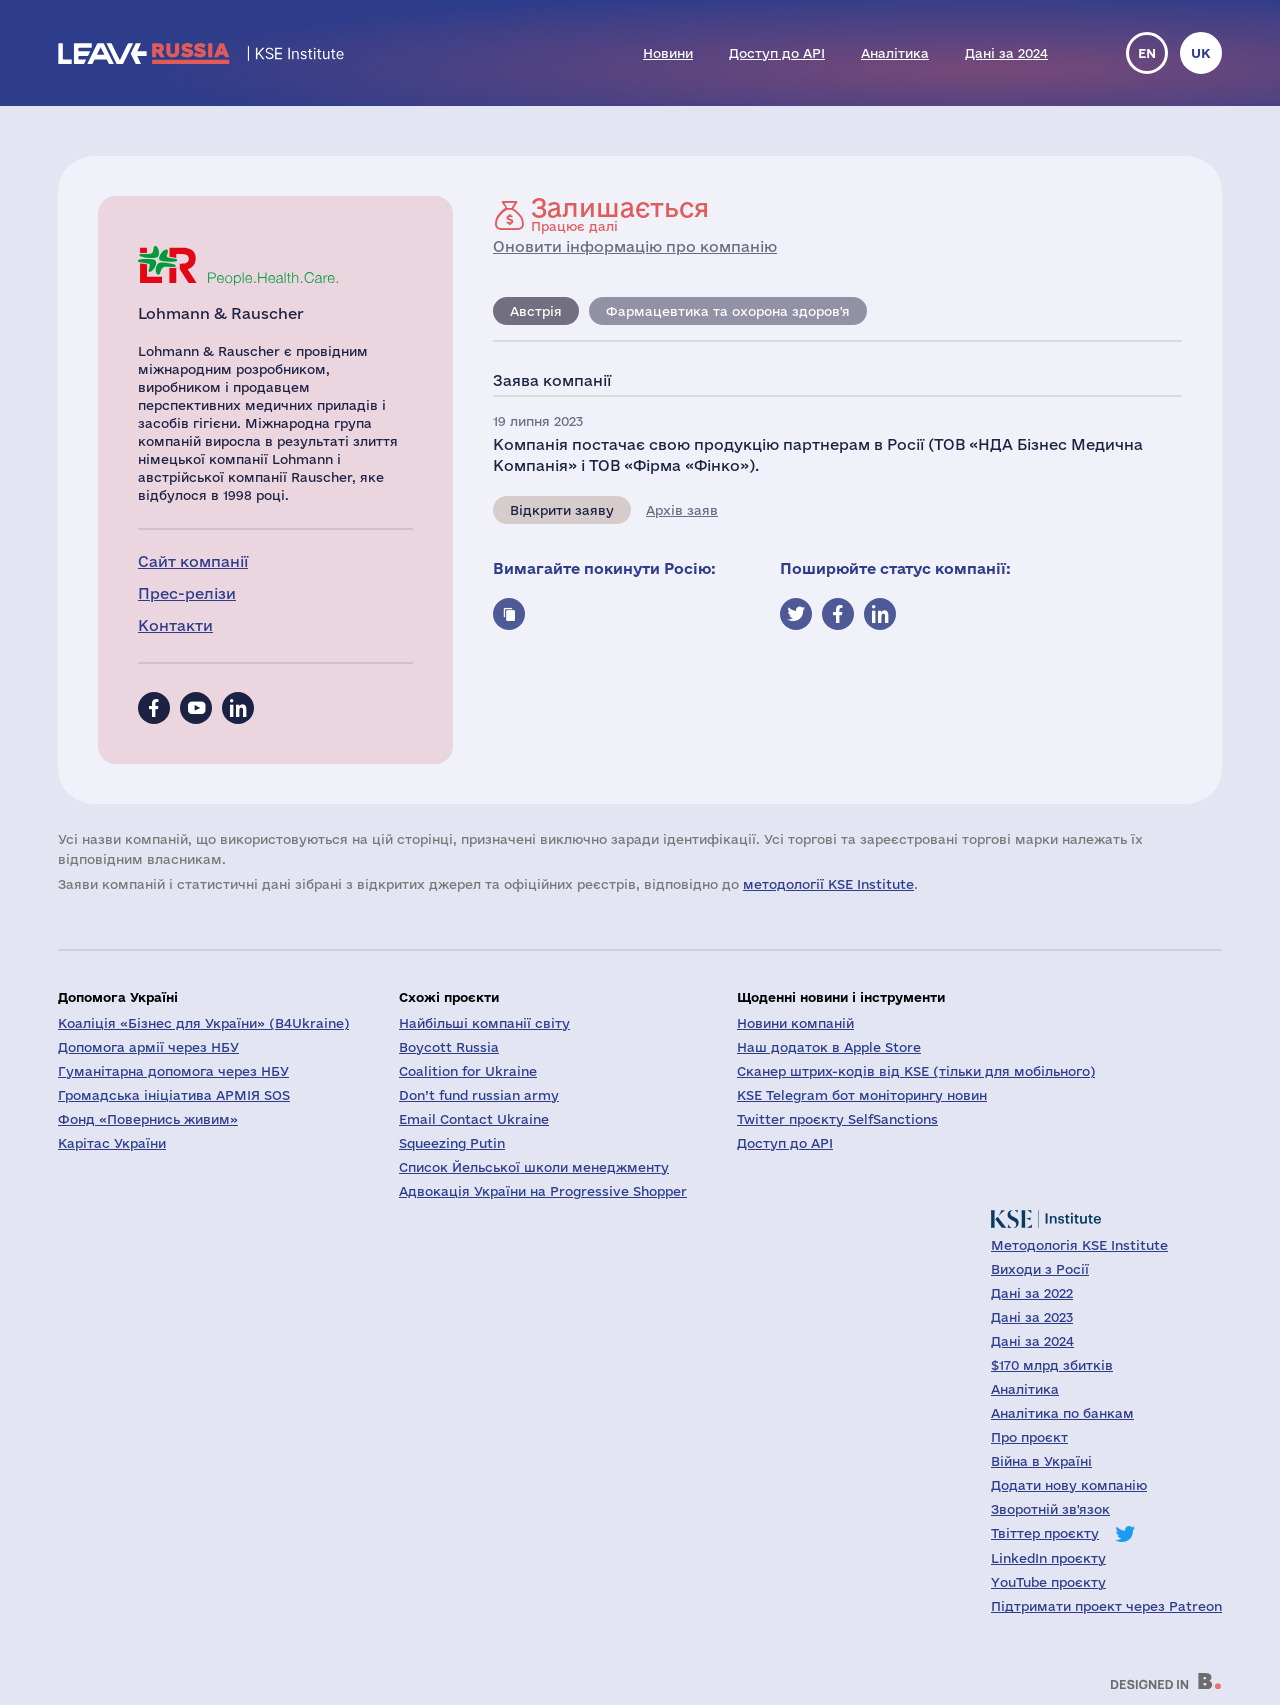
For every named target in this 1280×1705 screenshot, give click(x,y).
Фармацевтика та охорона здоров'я (728, 311)
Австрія (536, 311)
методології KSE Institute (828, 884)
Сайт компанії (193, 561)
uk (1201, 53)
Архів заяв (682, 510)
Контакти (175, 625)
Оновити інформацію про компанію (635, 246)
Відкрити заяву (562, 510)
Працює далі (620, 214)
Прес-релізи (187, 593)
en (1147, 53)
